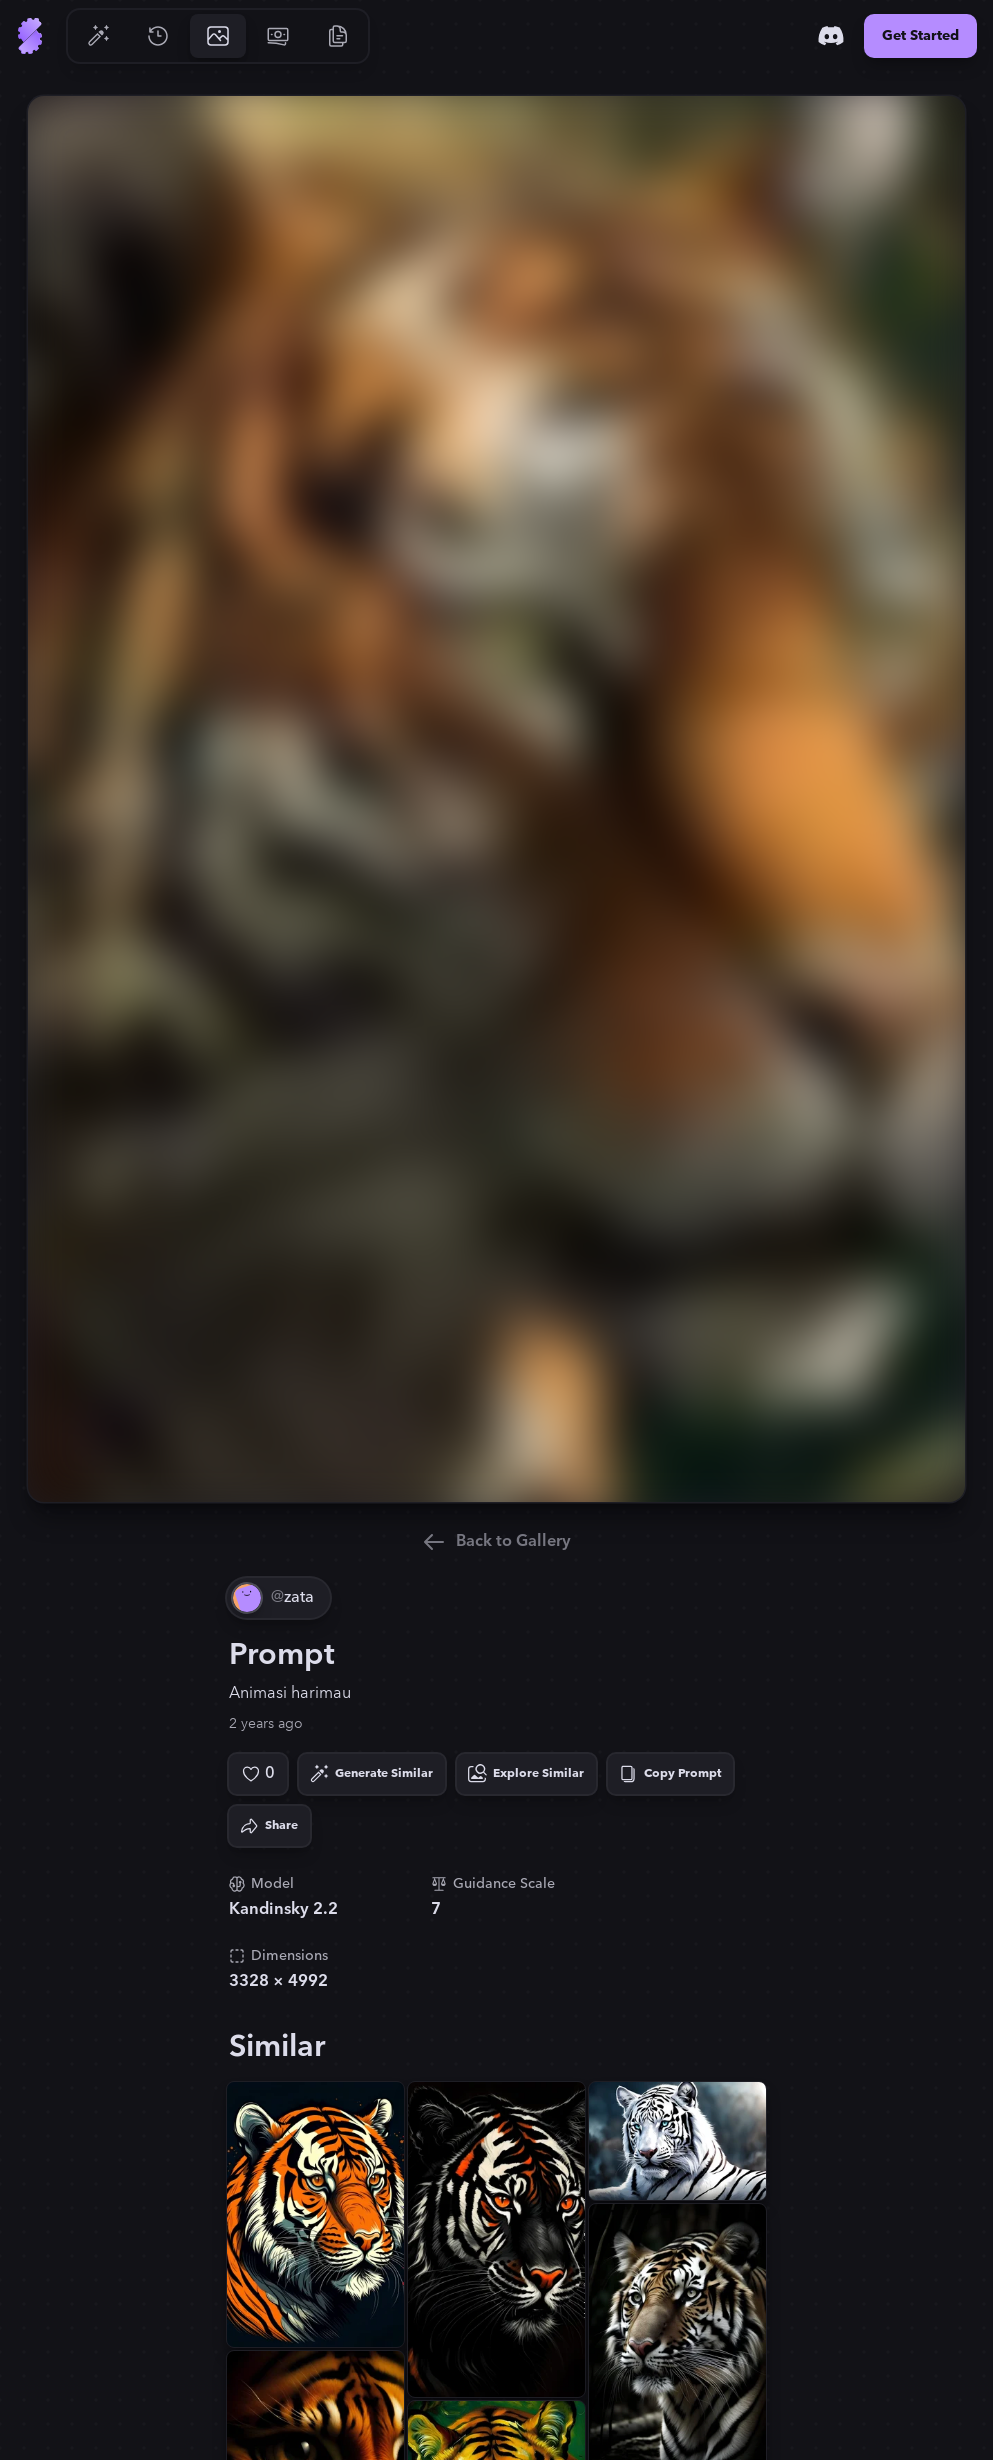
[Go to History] (158, 36)
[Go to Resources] (338, 36)
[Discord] (831, 36)
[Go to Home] (30, 36)
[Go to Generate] (98, 36)
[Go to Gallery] (218, 36)
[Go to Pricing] (278, 36)
